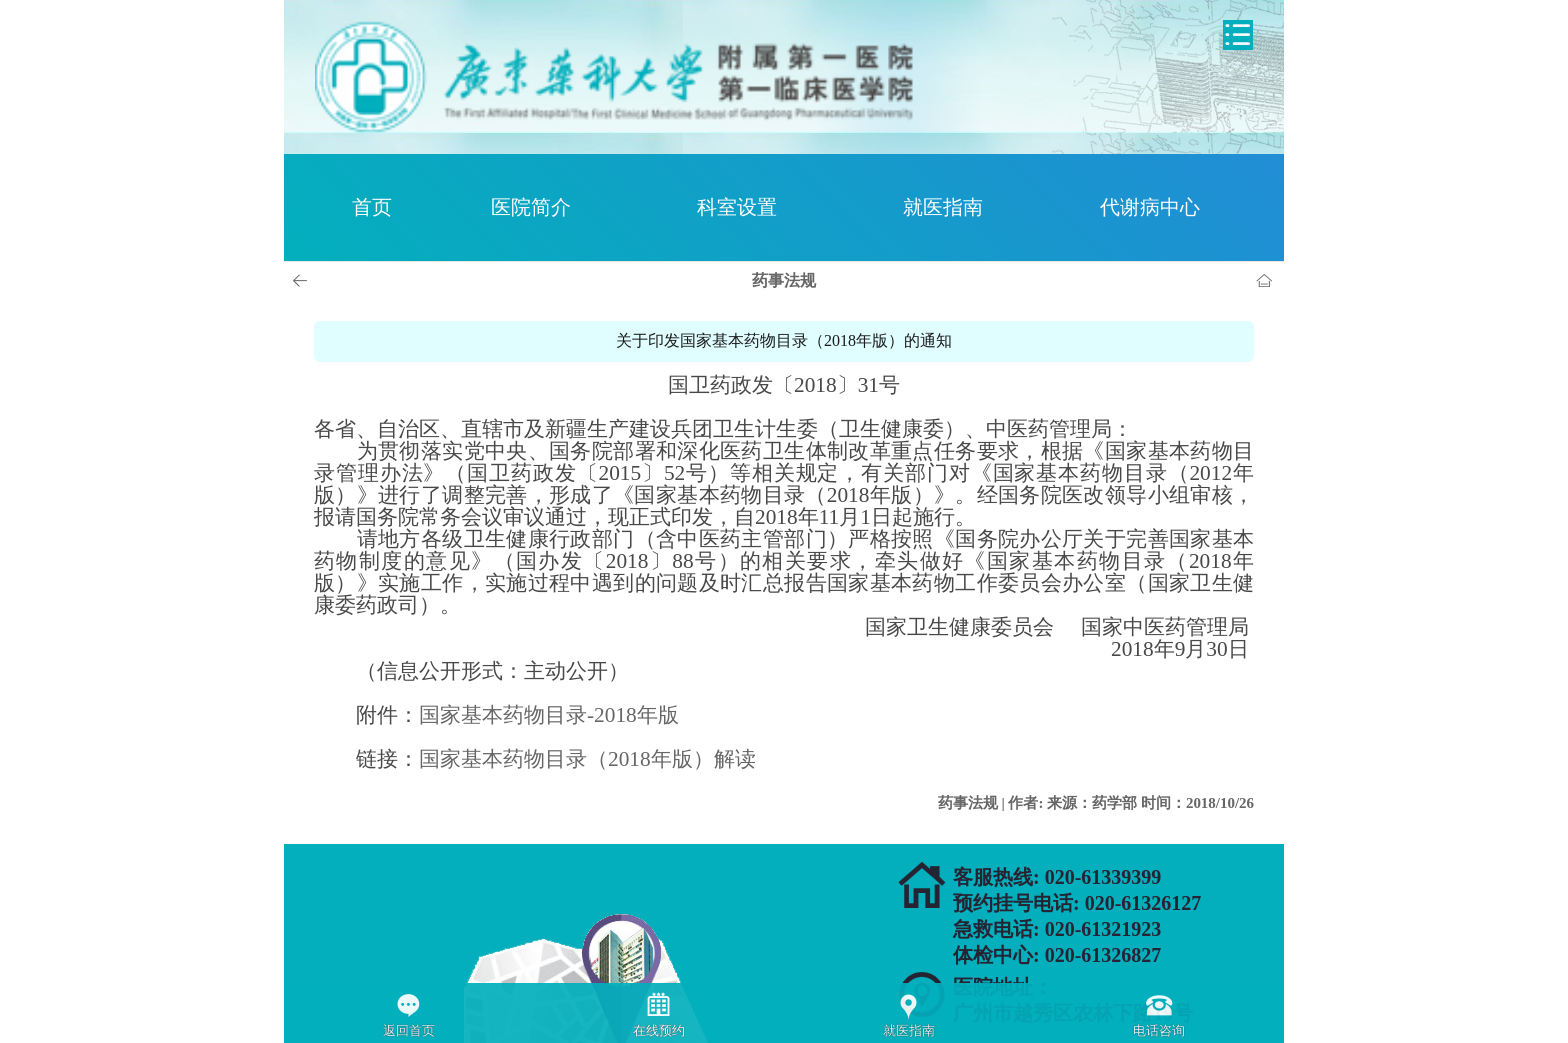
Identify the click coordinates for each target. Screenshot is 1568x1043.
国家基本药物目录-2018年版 (549, 715)
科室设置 (737, 207)
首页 (372, 207)
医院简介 (531, 207)
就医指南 (943, 207)
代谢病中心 (1150, 207)
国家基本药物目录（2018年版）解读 (587, 759)
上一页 (303, 281)
